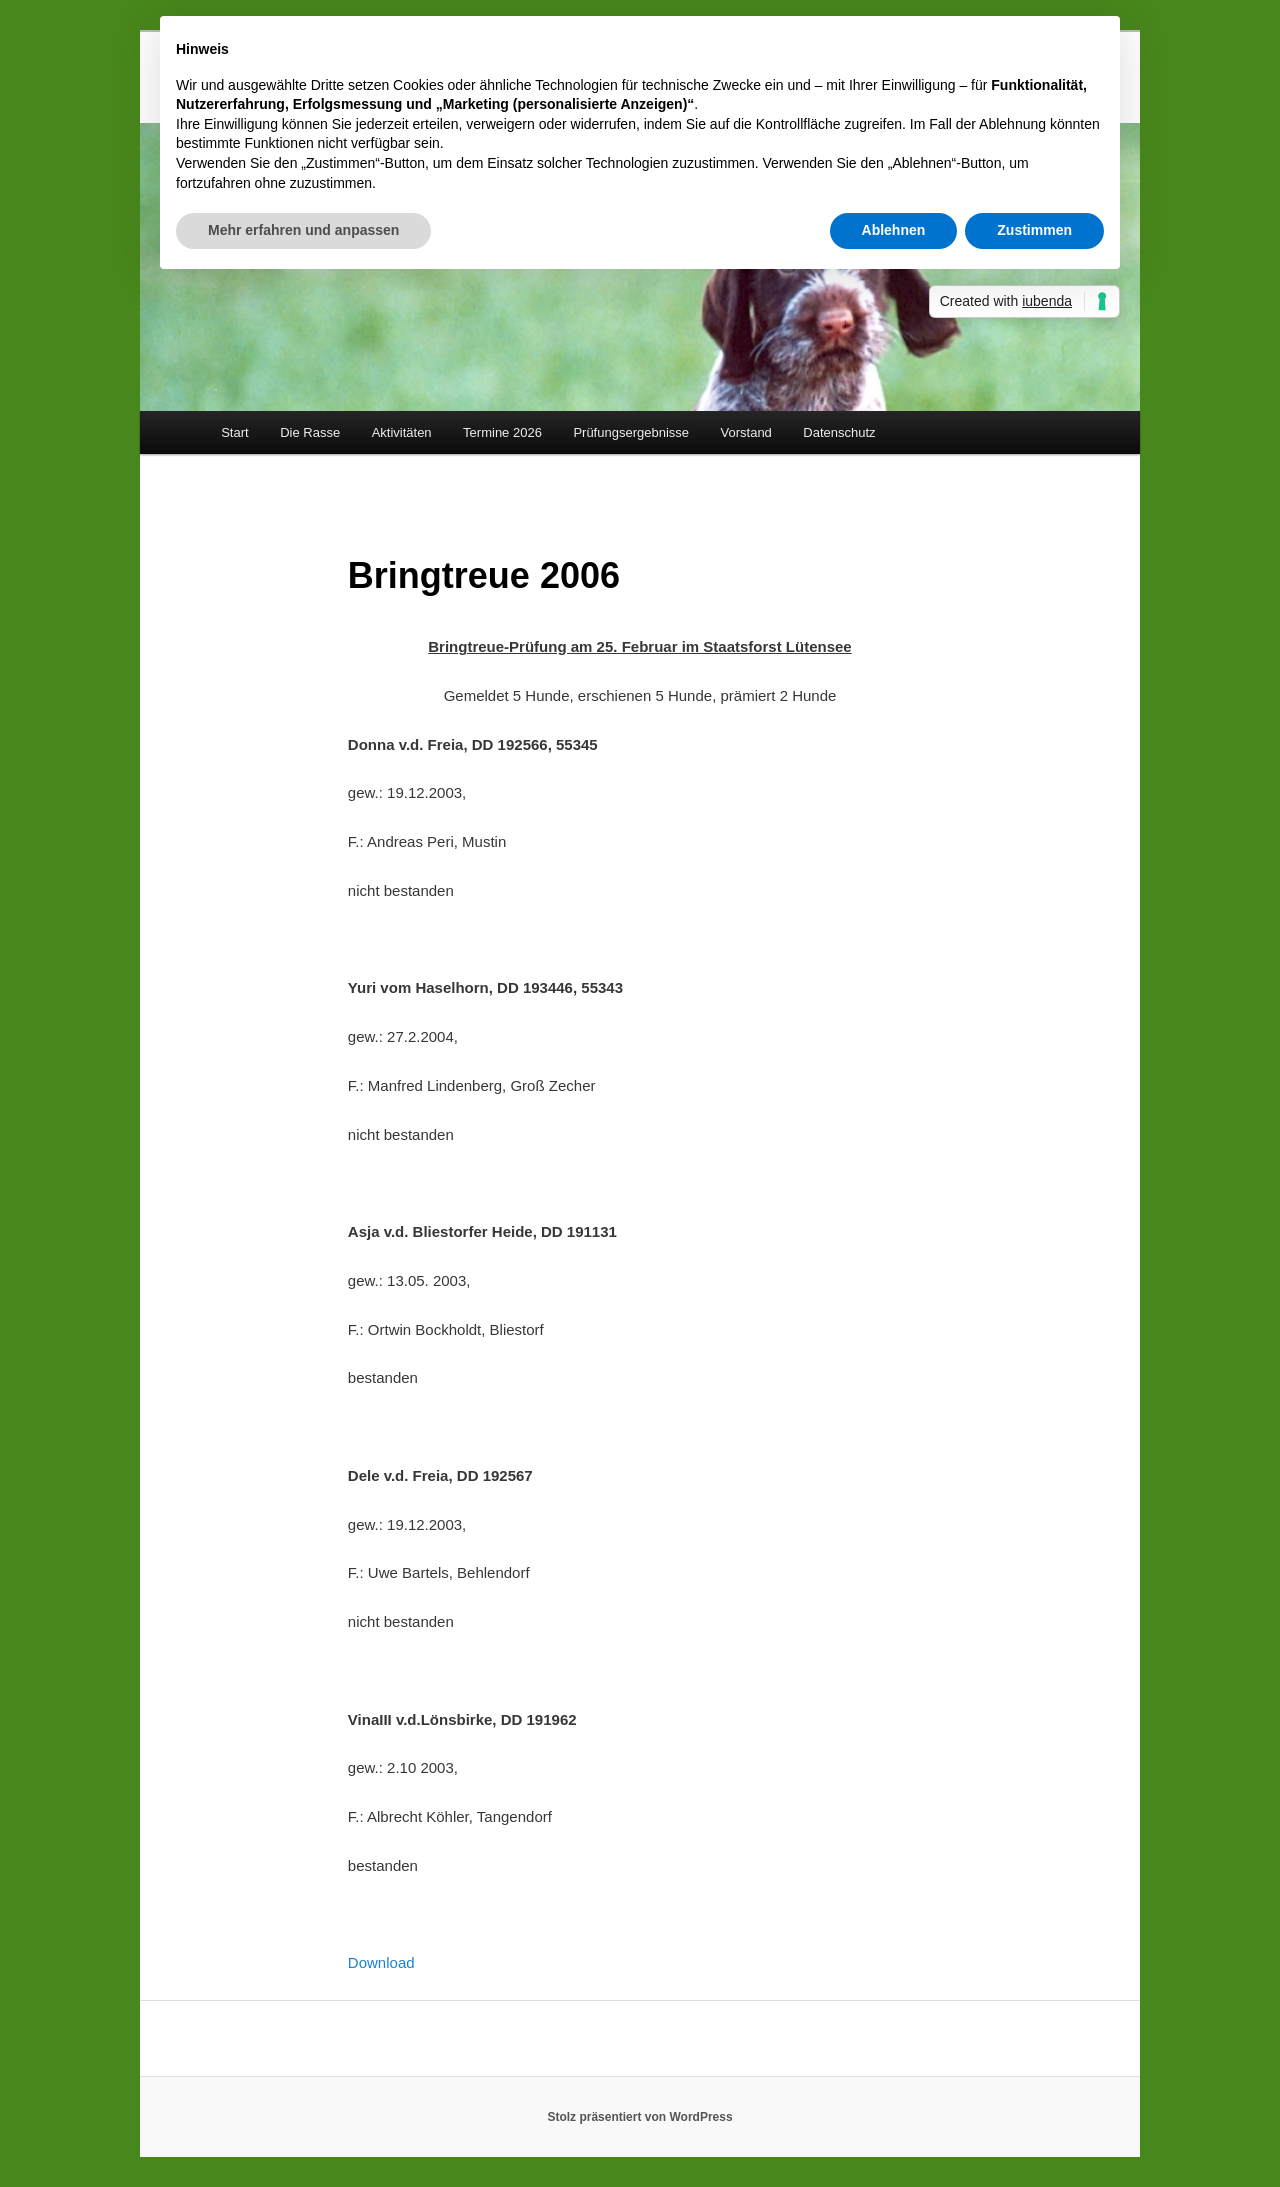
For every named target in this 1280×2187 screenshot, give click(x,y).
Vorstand (746, 432)
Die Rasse (310, 432)
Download (381, 1962)
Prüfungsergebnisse (631, 432)
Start (234, 432)
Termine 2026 (502, 432)
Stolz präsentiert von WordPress (639, 2117)
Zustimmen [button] (1034, 230)
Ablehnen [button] (894, 230)
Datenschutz (839, 432)
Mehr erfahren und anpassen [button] (303, 230)
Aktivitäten (402, 432)
